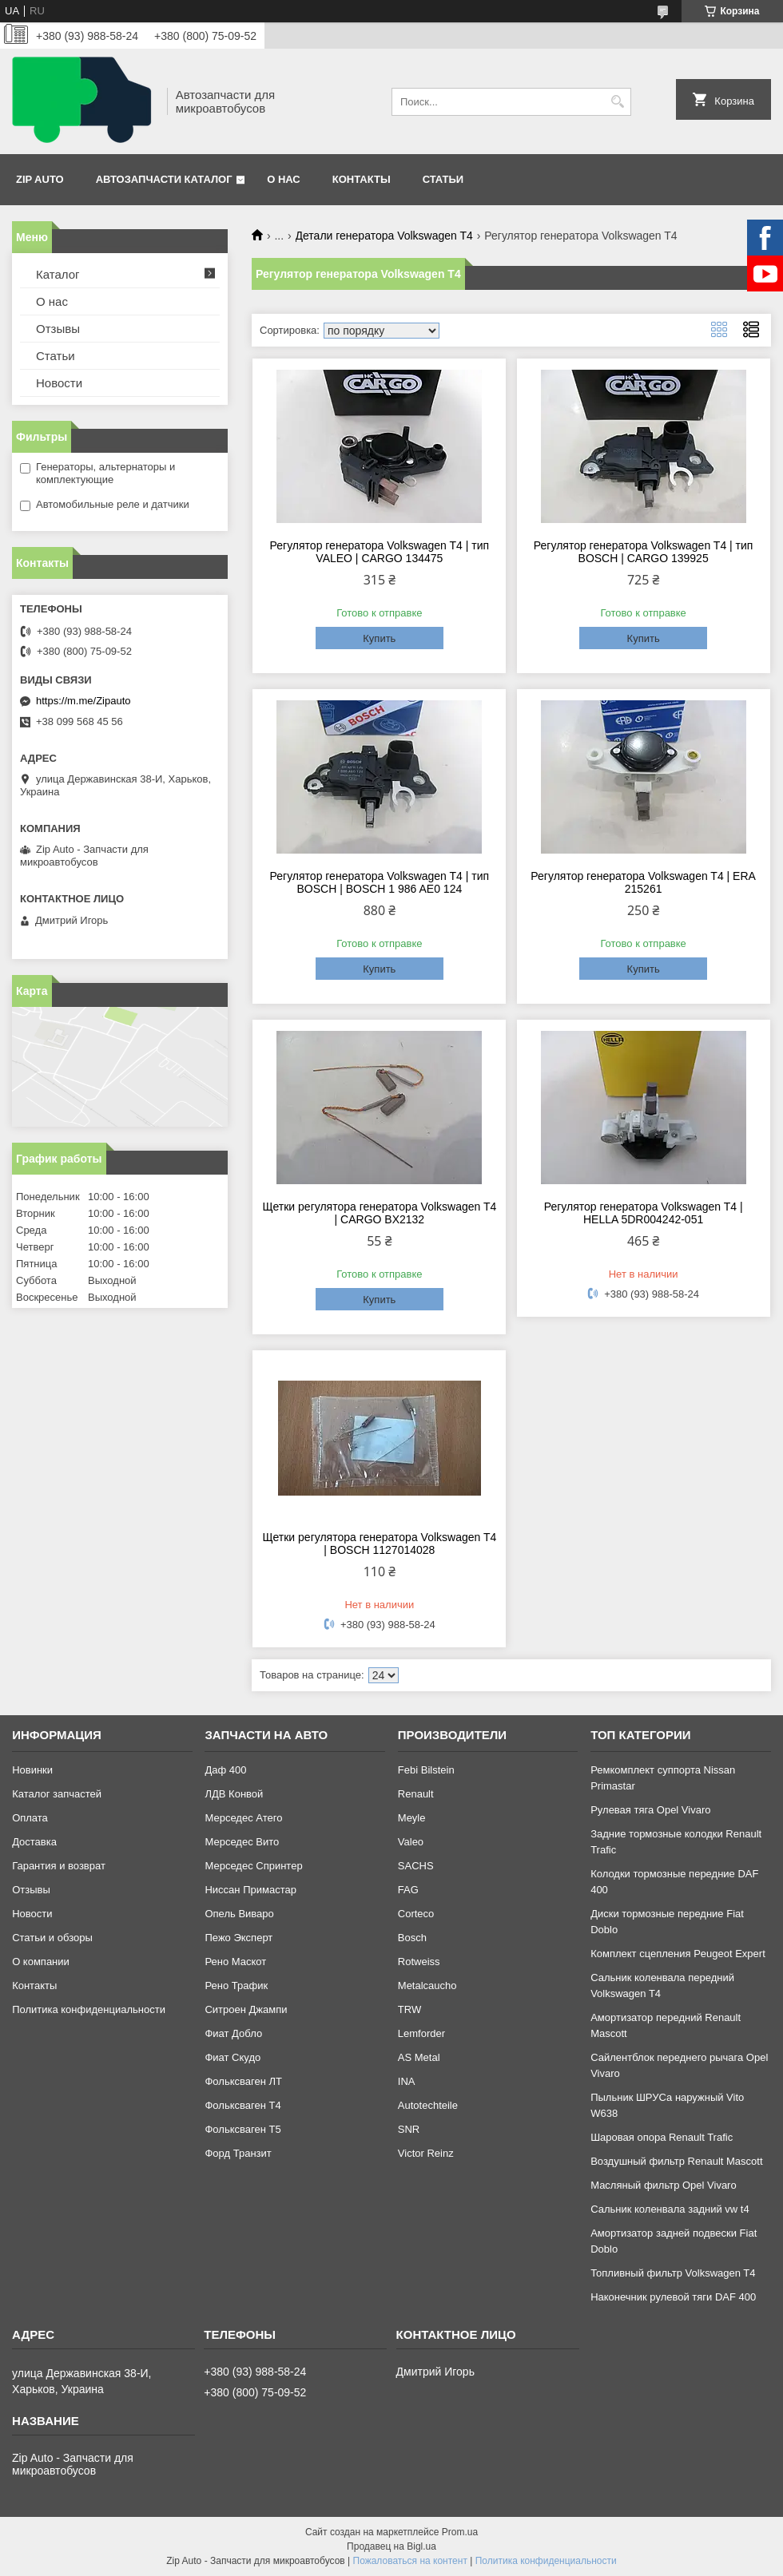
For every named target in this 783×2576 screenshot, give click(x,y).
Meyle (412, 1818)
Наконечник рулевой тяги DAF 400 (673, 2297)
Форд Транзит (238, 2153)
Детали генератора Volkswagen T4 (384, 235)
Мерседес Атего (243, 1818)
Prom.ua (460, 2532)
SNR (408, 2129)
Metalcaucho (427, 1985)
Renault (416, 1794)
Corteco (416, 1914)
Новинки (32, 1770)
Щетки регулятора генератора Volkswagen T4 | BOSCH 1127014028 (379, 1543)
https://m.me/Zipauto (83, 701)
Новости (59, 383)
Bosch (412, 1938)
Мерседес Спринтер (253, 1866)
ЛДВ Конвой (234, 1794)
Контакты (361, 179)
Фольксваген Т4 (242, 2105)
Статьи (443, 179)
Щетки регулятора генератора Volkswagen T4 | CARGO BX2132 (379, 1213)
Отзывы (58, 328)
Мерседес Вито (242, 1842)
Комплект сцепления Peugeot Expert (677, 1954)
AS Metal (419, 2057)
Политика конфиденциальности (88, 2009)
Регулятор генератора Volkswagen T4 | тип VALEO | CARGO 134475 (380, 552)
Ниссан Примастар (250, 1890)
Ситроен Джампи (246, 2009)
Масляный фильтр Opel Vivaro (663, 2185)
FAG (408, 1890)
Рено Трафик (236, 1985)
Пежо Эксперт (238, 1938)
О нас (283, 179)
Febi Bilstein (426, 1770)
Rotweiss (419, 1962)
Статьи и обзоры (52, 1938)
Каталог (58, 274)
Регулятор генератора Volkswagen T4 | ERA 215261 (643, 882)
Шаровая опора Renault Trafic (661, 2137)
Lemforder (421, 2033)
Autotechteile (428, 2105)
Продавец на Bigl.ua (391, 2546)
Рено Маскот (235, 1962)
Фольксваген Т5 (242, 2129)
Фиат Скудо (232, 2057)
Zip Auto (40, 179)
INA (406, 2081)
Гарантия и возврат (58, 1866)
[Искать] (617, 102)
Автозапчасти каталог (164, 179)
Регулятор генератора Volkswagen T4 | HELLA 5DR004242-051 (643, 1213)
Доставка (34, 1842)
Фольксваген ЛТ (243, 2081)
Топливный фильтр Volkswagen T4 (672, 2273)
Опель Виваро (239, 1914)
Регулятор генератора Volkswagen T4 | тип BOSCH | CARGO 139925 (643, 552)
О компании (41, 1962)
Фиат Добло (233, 2033)
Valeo (410, 1842)
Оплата (30, 1818)
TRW (409, 2009)
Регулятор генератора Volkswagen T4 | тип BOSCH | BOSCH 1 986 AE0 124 (380, 882)
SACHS (416, 1866)
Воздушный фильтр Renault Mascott (676, 2161)
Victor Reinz (426, 2153)
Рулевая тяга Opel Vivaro (650, 1810)
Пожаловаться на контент (410, 2560)
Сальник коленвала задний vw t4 (669, 2209)
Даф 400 (225, 1770)
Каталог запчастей (56, 1794)
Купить (379, 638)
